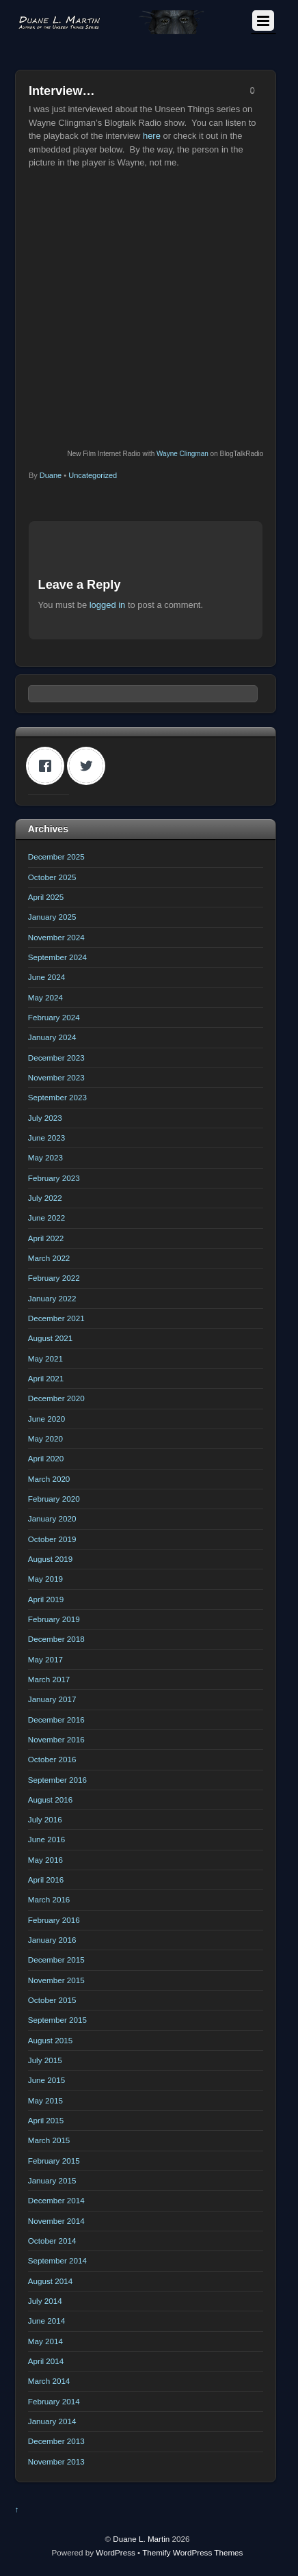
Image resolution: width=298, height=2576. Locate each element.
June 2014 (46, 2320)
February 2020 (54, 1498)
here (152, 136)
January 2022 (52, 1298)
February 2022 (54, 1277)
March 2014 (49, 2380)
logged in (108, 605)
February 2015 (54, 2160)
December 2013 (56, 2440)
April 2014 (46, 2360)
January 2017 (52, 1699)
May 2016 (45, 1859)
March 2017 (49, 1679)
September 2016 (57, 1779)
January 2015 (52, 2180)
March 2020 (49, 1478)
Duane (51, 475)
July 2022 (45, 1197)
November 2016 (56, 1739)
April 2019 (46, 1599)
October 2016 (52, 1759)
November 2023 (56, 1077)
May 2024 (45, 997)
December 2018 (56, 1638)
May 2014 (45, 2341)
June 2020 (46, 1418)
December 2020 (56, 1398)
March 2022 (49, 1257)
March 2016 (49, 1899)
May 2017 (45, 1659)
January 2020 (52, 1518)
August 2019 (50, 1558)
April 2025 (46, 896)
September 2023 (57, 1097)
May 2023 (45, 1157)
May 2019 (45, 1578)
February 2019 (54, 1619)
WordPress (115, 2552)
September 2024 (57, 957)
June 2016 (46, 1839)
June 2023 (46, 1137)
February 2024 (54, 1017)
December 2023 (56, 1057)
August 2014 (50, 2280)
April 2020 (46, 1458)
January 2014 (52, 2421)
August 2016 (50, 1799)
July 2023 (45, 1117)
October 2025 (52, 877)
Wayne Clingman (182, 453)
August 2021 (50, 1337)
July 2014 (45, 2300)
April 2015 (46, 2120)
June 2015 (46, 2079)
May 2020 (45, 1438)
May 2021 (45, 1358)
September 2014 (57, 2260)
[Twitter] (89, 766)
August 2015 (50, 2040)
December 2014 (56, 2200)
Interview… (62, 91)
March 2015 (49, 2140)
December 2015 (56, 1959)
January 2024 (52, 1037)
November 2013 (56, 2461)
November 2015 (56, 1980)
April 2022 (46, 1238)
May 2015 (45, 2100)
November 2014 (56, 2220)
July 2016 (45, 1819)
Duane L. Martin (141, 2538)
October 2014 (52, 2240)
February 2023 (54, 1177)
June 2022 (46, 1217)
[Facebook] (48, 766)
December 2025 (56, 856)
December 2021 (56, 1318)
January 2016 (52, 1939)
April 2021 (46, 1378)
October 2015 (52, 1999)
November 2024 (56, 937)
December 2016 (56, 1719)
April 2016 (46, 1879)
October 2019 (52, 1539)
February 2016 (54, 1919)
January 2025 (52, 916)
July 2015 (45, 2060)
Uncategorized (92, 475)
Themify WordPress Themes (192, 2552)
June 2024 (46, 976)
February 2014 (54, 2401)
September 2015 (57, 2019)
